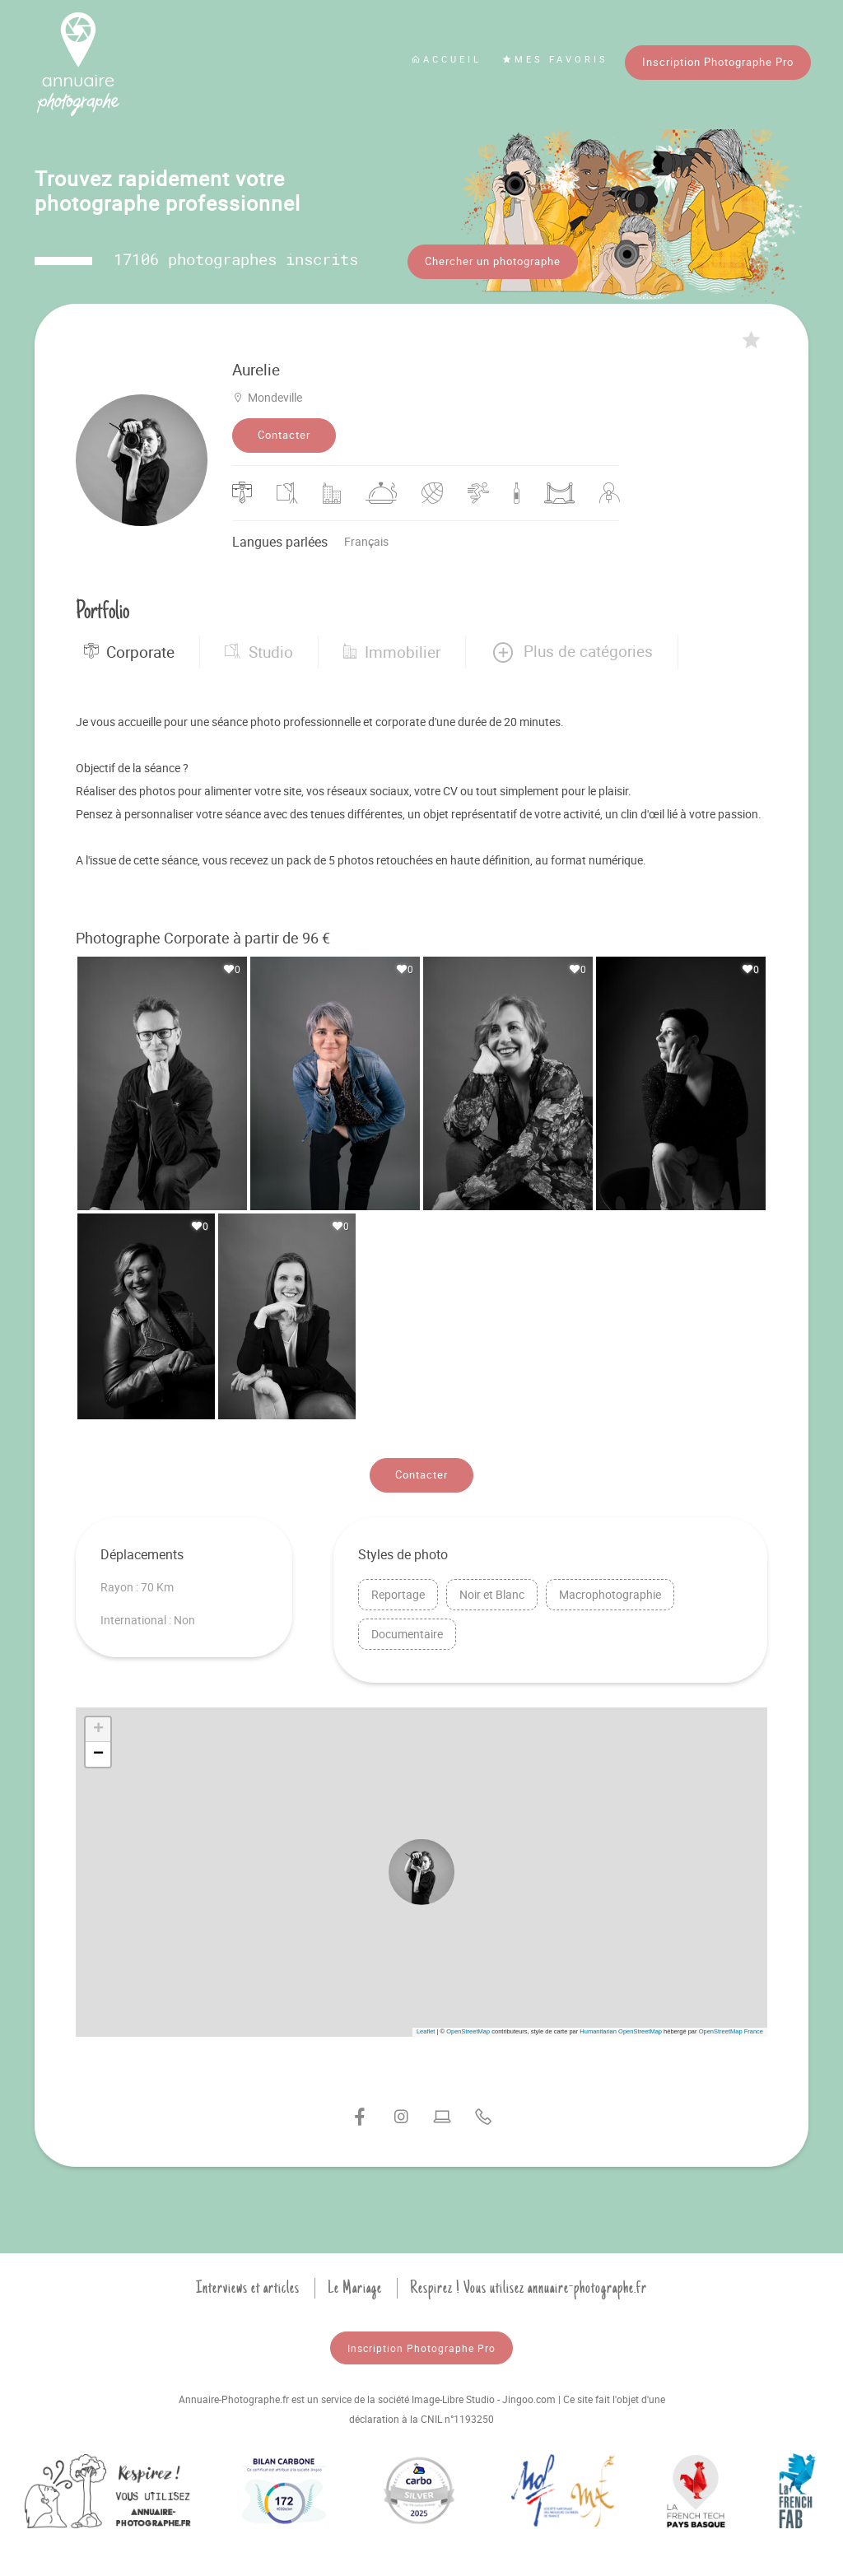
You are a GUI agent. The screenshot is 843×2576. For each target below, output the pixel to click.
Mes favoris (555, 59)
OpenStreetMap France (731, 2030)
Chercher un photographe (493, 261)
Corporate (129, 650)
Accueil (446, 59)
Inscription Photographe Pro (718, 61)
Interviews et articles (248, 2287)
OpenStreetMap (468, 2030)
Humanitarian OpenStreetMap (621, 2030)
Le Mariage (355, 2287)
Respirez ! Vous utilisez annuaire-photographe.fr (528, 2287)
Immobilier (391, 650)
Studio (259, 650)
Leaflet (426, 2030)
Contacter (284, 433)
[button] (571, 650)
